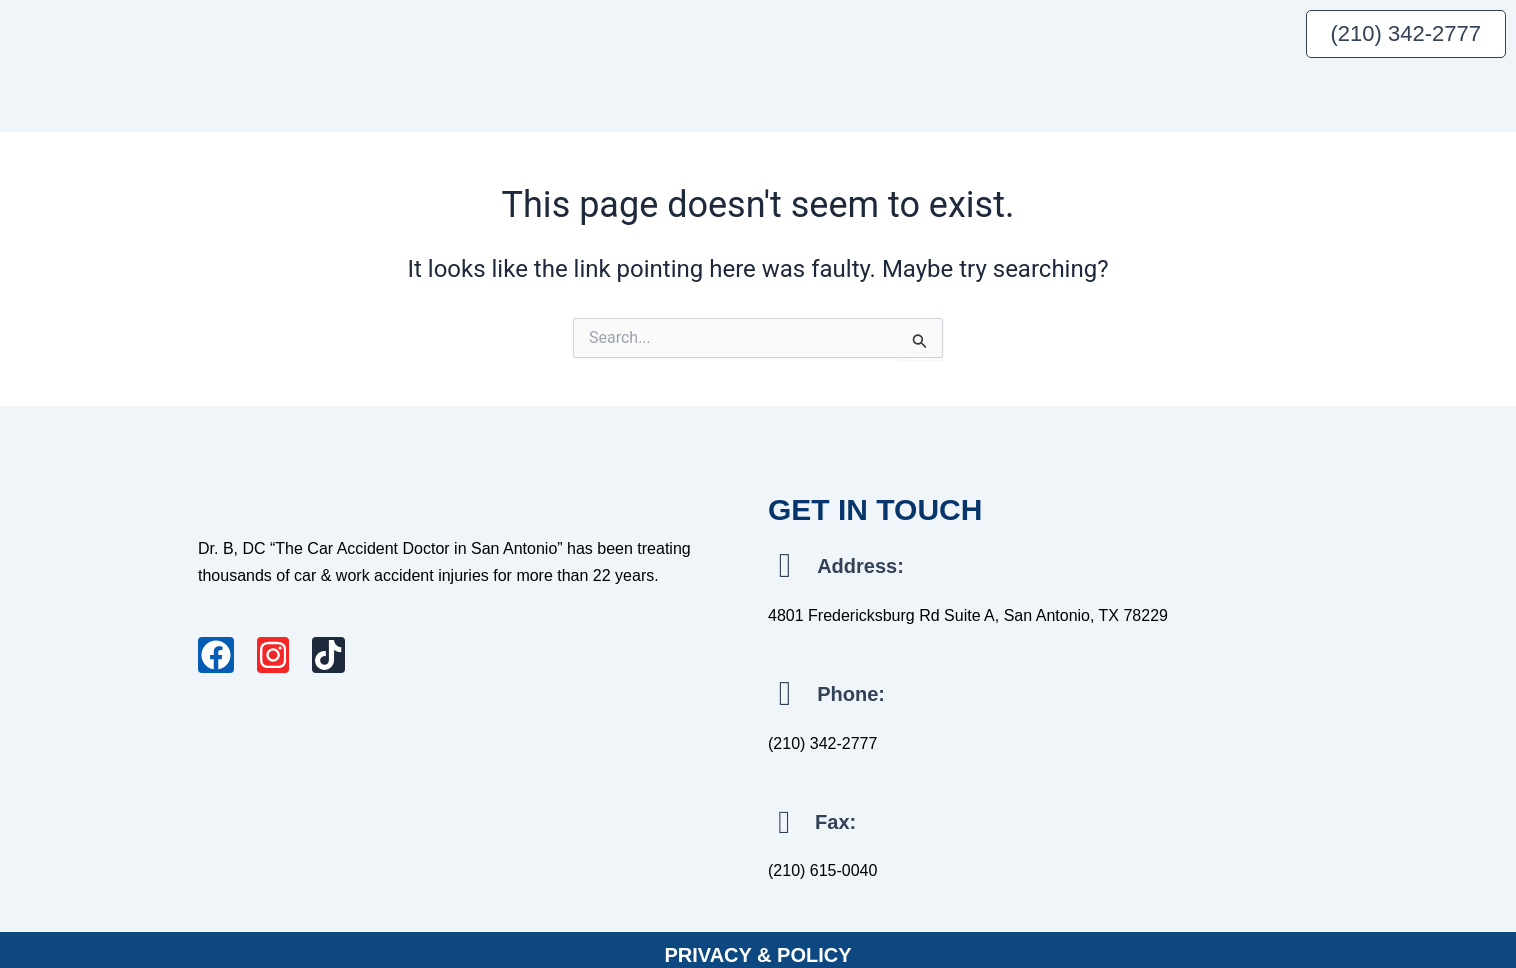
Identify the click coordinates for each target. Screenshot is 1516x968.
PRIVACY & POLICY (757, 945)
